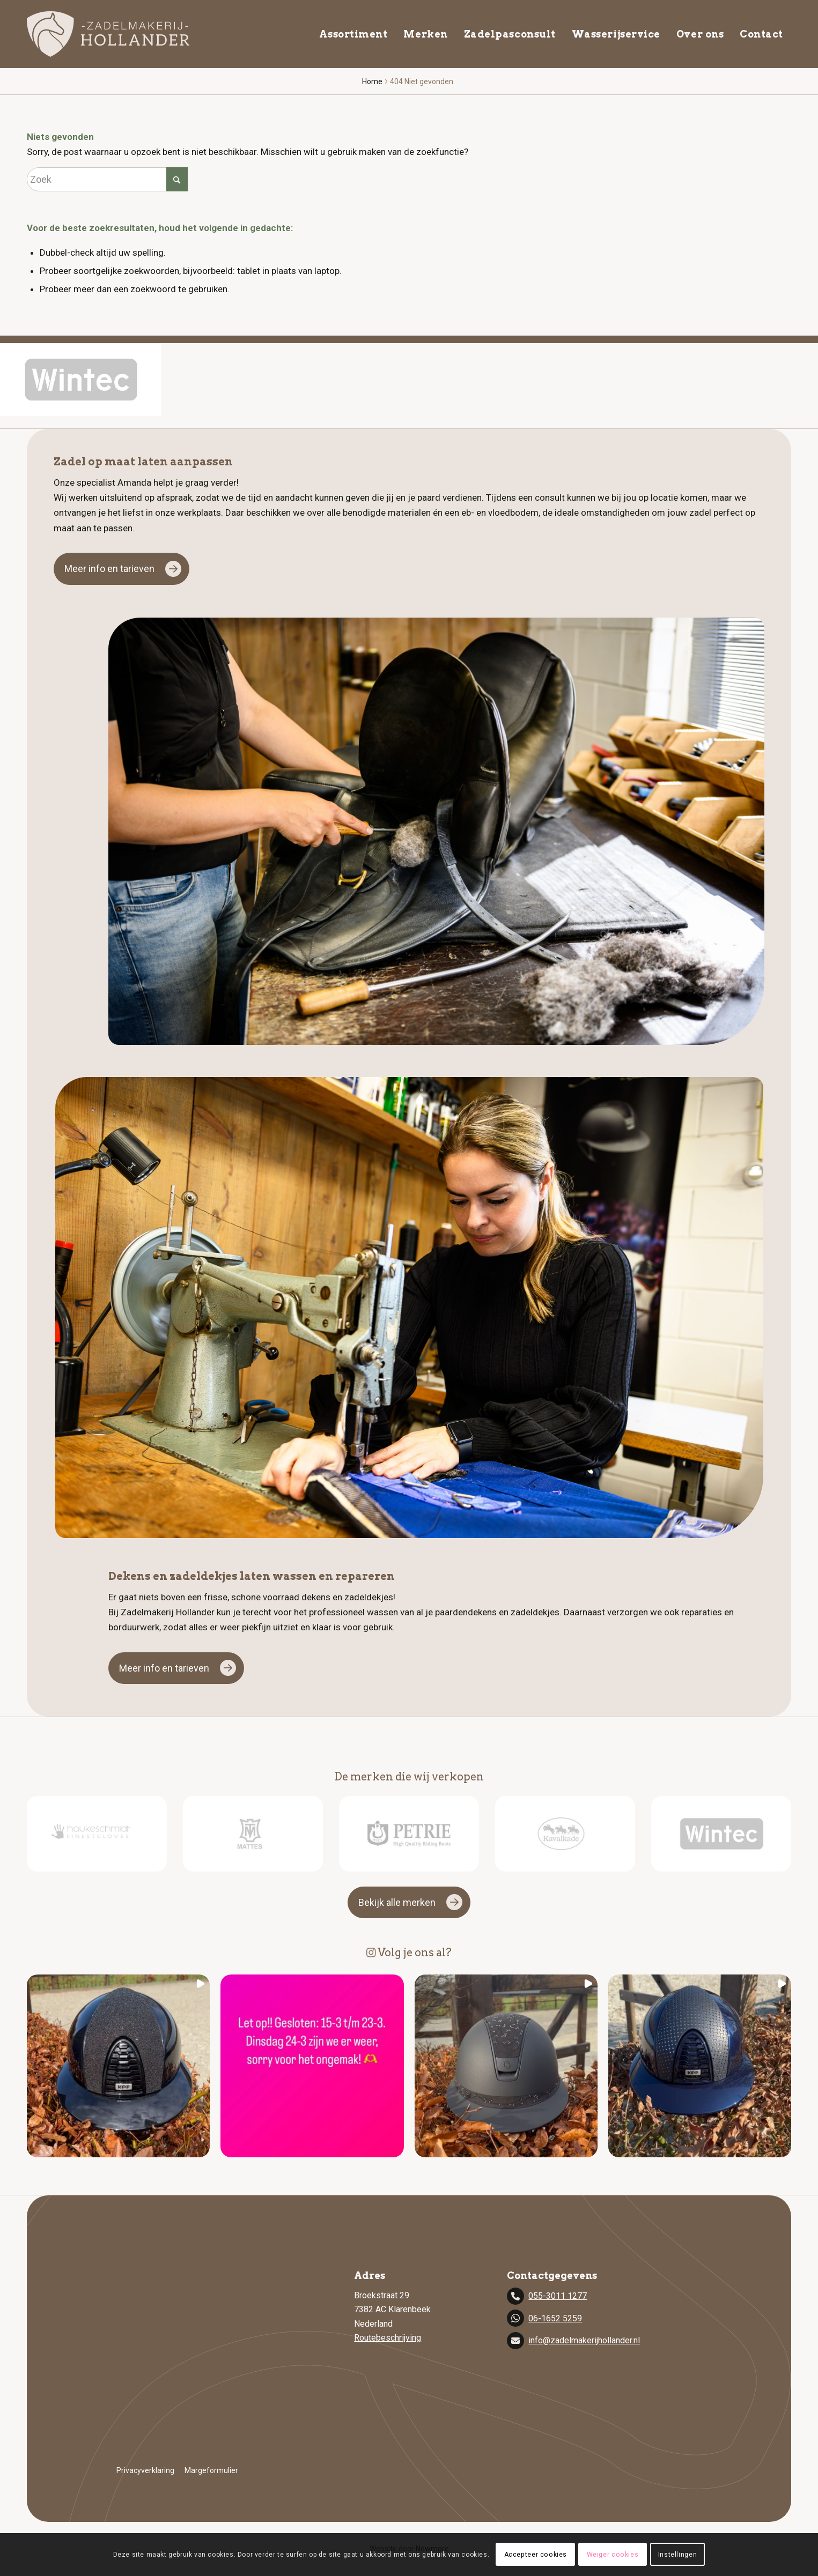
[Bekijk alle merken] (409, 1903)
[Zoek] (107, 179)
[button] (118, 2065)
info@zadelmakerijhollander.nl (584, 2340)
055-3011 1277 (557, 2296)
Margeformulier (211, 2470)
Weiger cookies (611, 2554)
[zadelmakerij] (108, 34)
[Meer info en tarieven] (121, 569)
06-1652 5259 (555, 2318)
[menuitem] (353, 34)
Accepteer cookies (536, 2554)
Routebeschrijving (387, 2338)
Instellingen (676, 2554)
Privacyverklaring (145, 2470)
